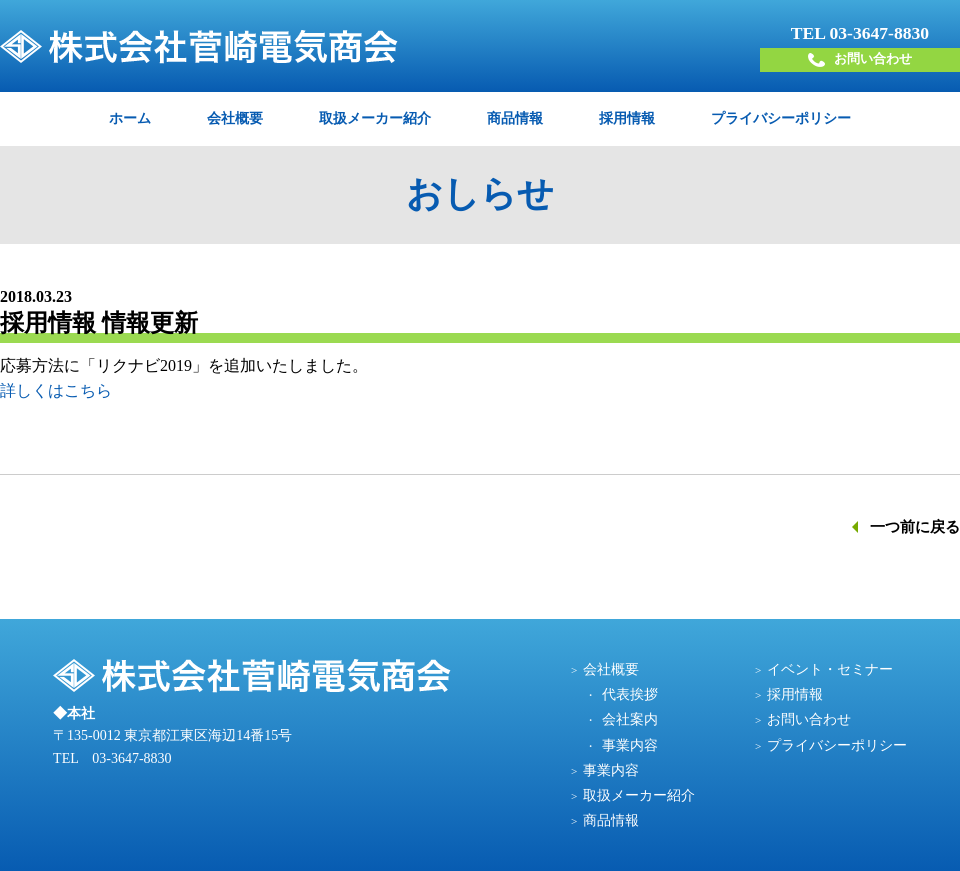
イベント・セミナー (830, 668)
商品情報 (515, 117)
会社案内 (630, 718)
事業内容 (630, 744)
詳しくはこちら (56, 389)
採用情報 (627, 117)
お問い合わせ (860, 59)
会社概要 (235, 117)
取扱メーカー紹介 (375, 117)
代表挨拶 (630, 693)
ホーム (130, 117)
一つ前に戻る (915, 526)
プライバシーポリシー (781, 117)
